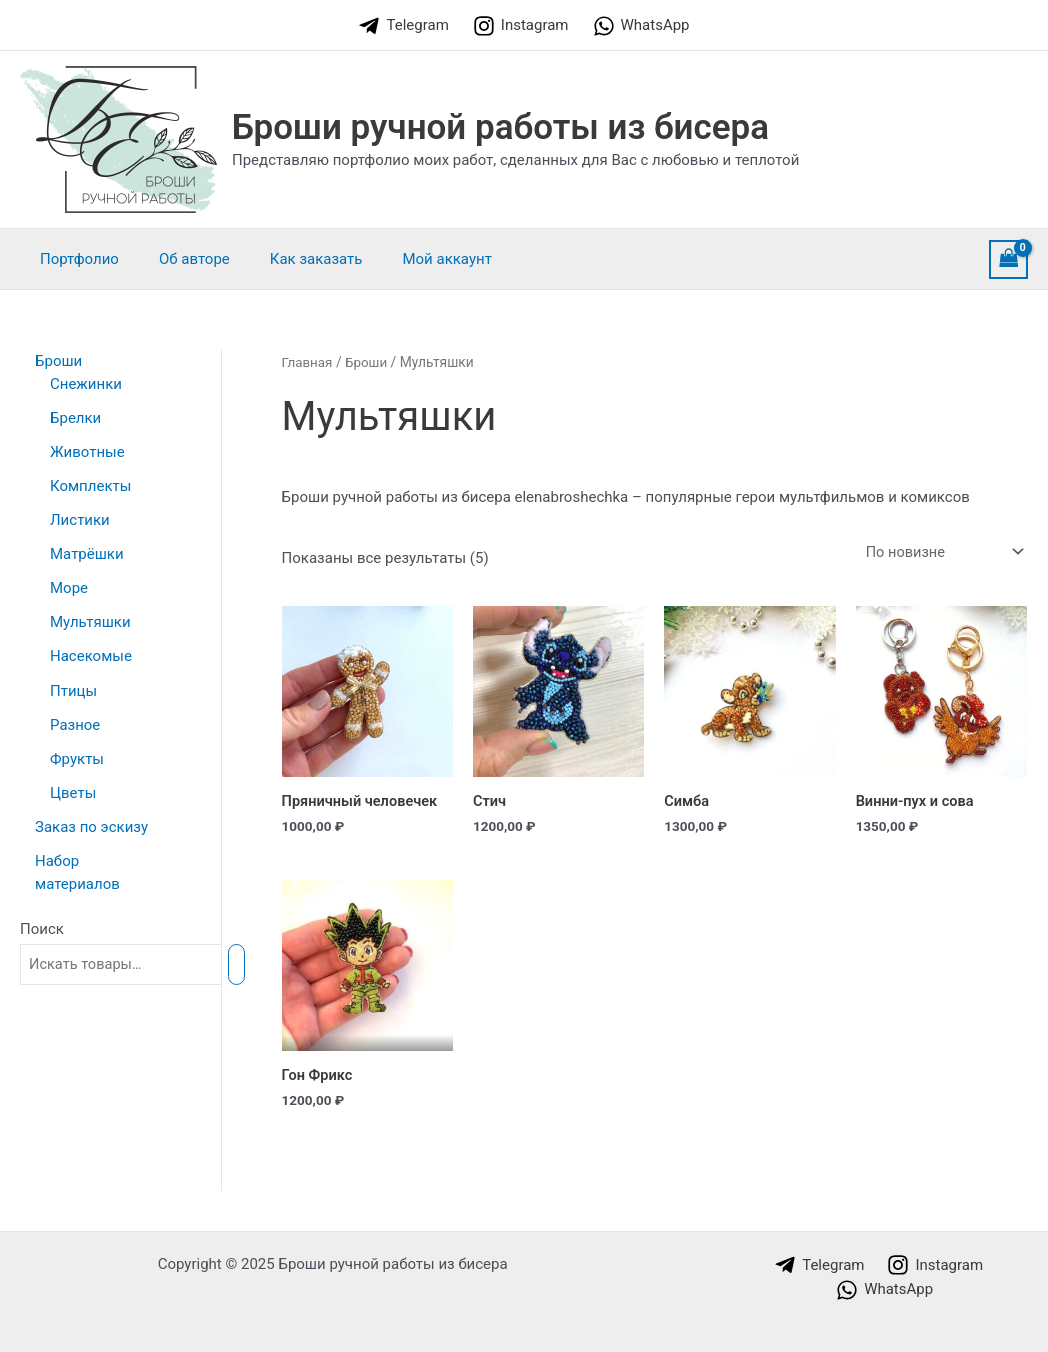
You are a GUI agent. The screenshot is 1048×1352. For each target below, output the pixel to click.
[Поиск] (251, 959)
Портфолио (74, 259)
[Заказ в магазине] (940, 552)
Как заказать (291, 259)
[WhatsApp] (641, 26)
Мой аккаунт (411, 259)
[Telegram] (403, 26)
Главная (308, 362)
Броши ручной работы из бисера (500, 127)
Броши (368, 362)
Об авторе (179, 259)
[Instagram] (521, 26)
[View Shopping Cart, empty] (1009, 259)
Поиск (42, 924)
